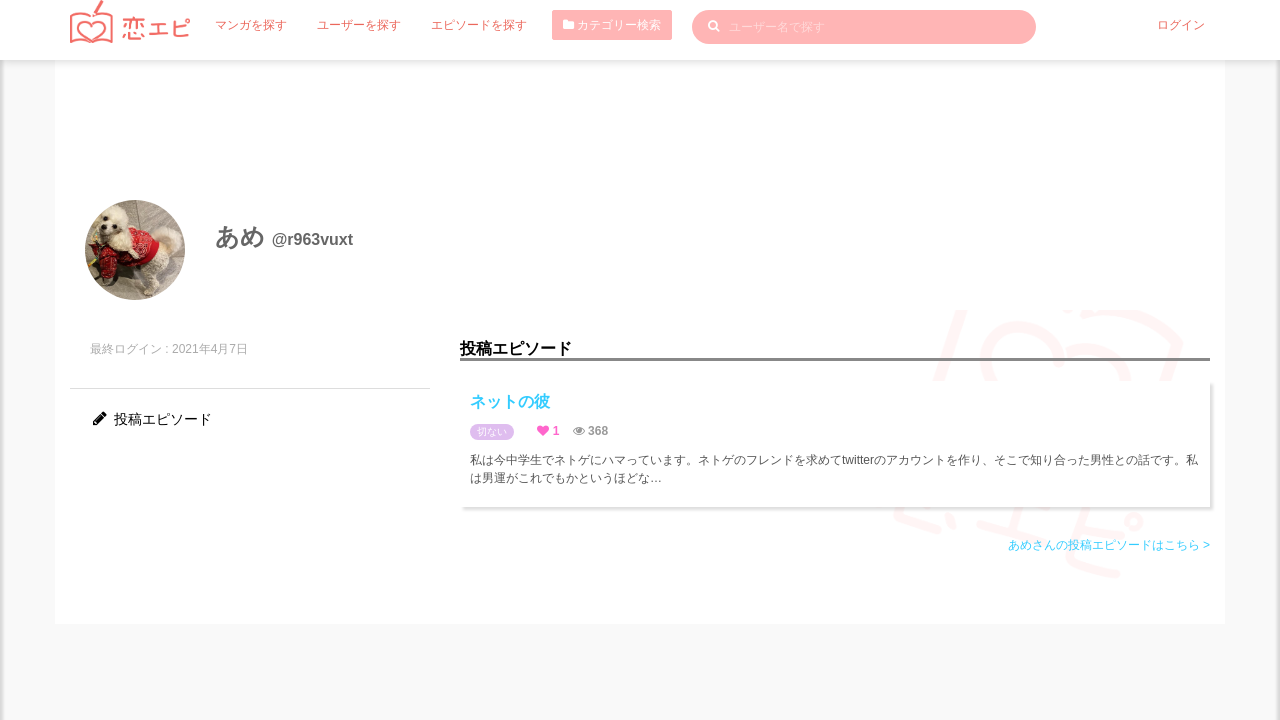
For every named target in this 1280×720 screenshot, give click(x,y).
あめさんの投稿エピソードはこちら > (1109, 545)
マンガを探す (251, 25)
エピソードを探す (479, 25)
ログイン (1181, 25)
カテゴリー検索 (612, 25)
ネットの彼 (510, 401)
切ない (492, 431)
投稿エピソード (151, 419)
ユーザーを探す (359, 25)
